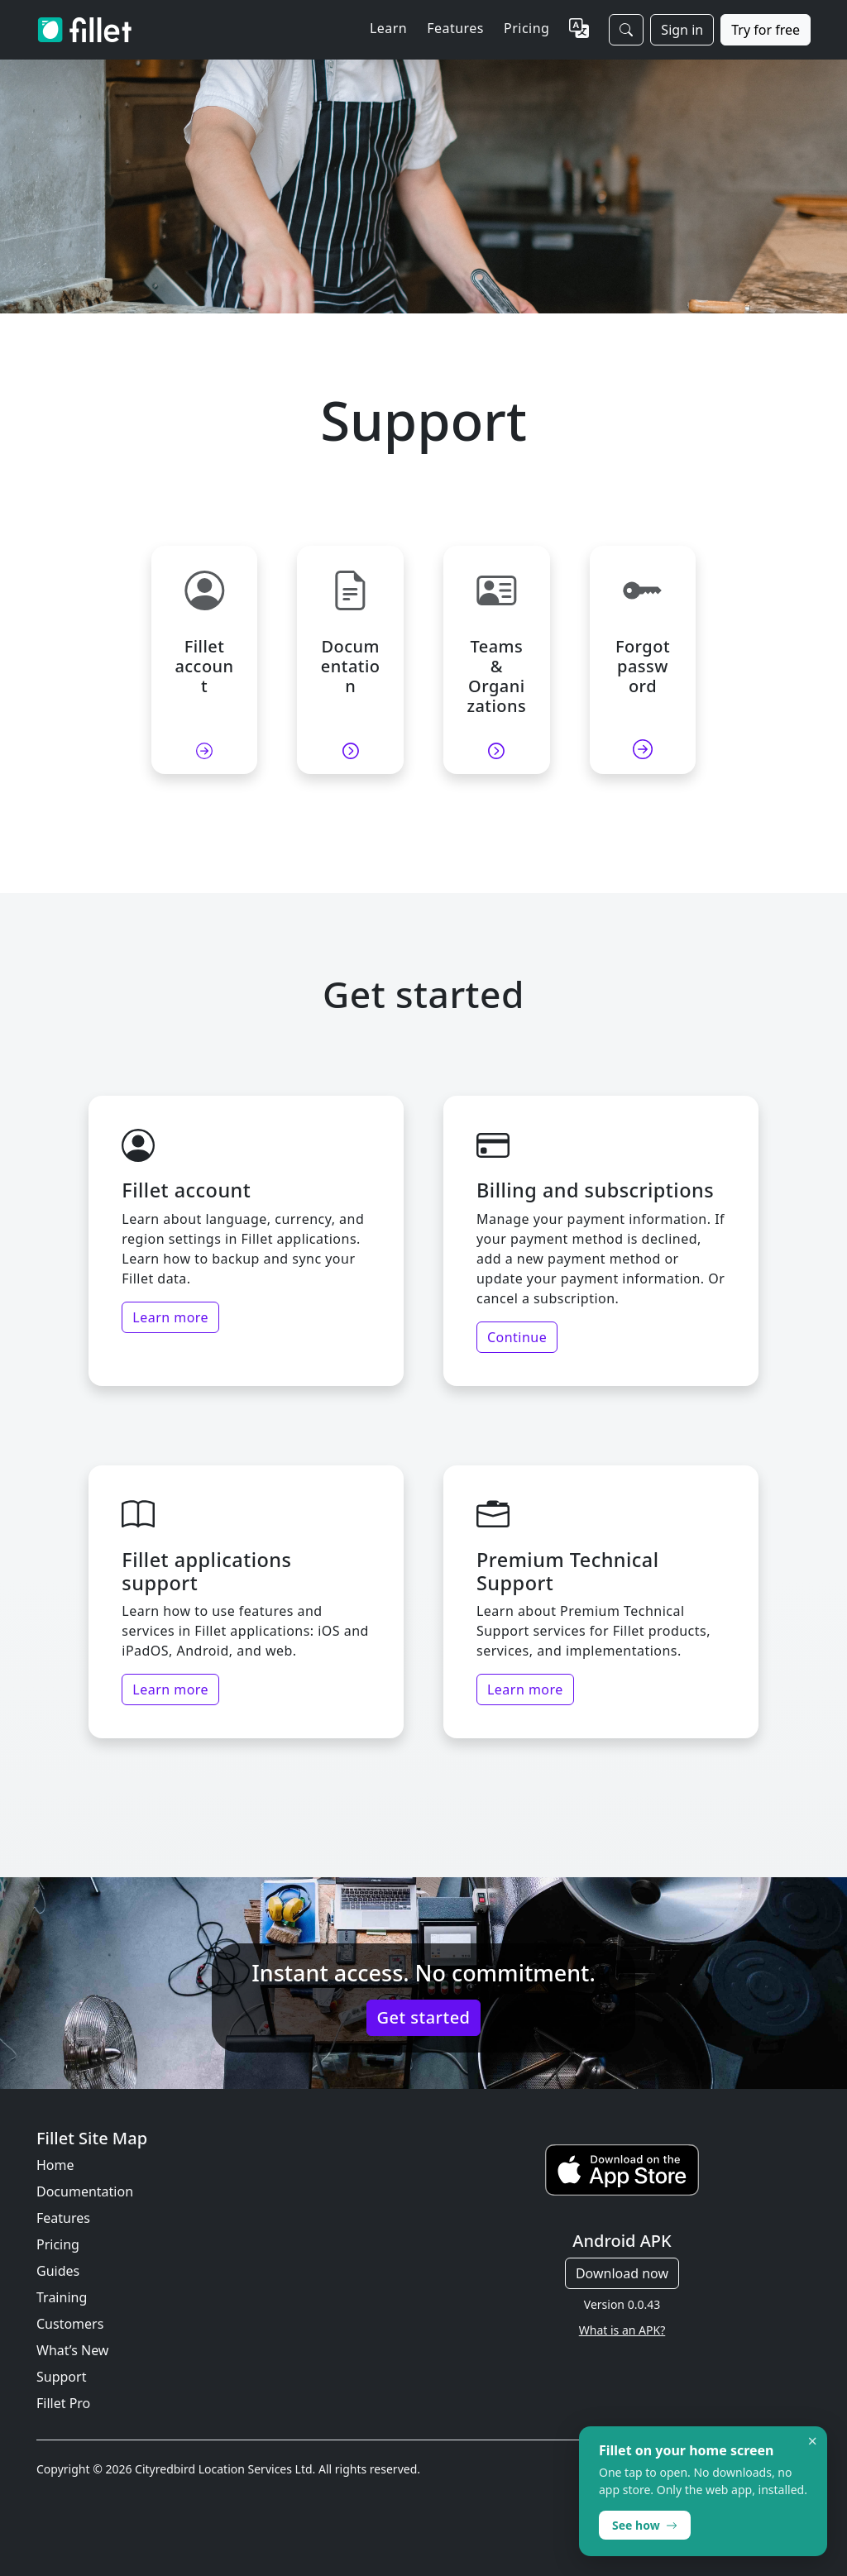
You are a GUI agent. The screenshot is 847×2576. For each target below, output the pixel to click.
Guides (57, 2271)
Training (61, 2297)
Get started (424, 2017)
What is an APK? (622, 2330)
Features (63, 2218)
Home (55, 2165)
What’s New (72, 2350)
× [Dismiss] (812, 2441)
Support (61, 2377)
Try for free (765, 30)
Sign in (682, 30)
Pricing (526, 28)
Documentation (84, 2191)
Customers (69, 2324)
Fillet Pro (63, 2403)
